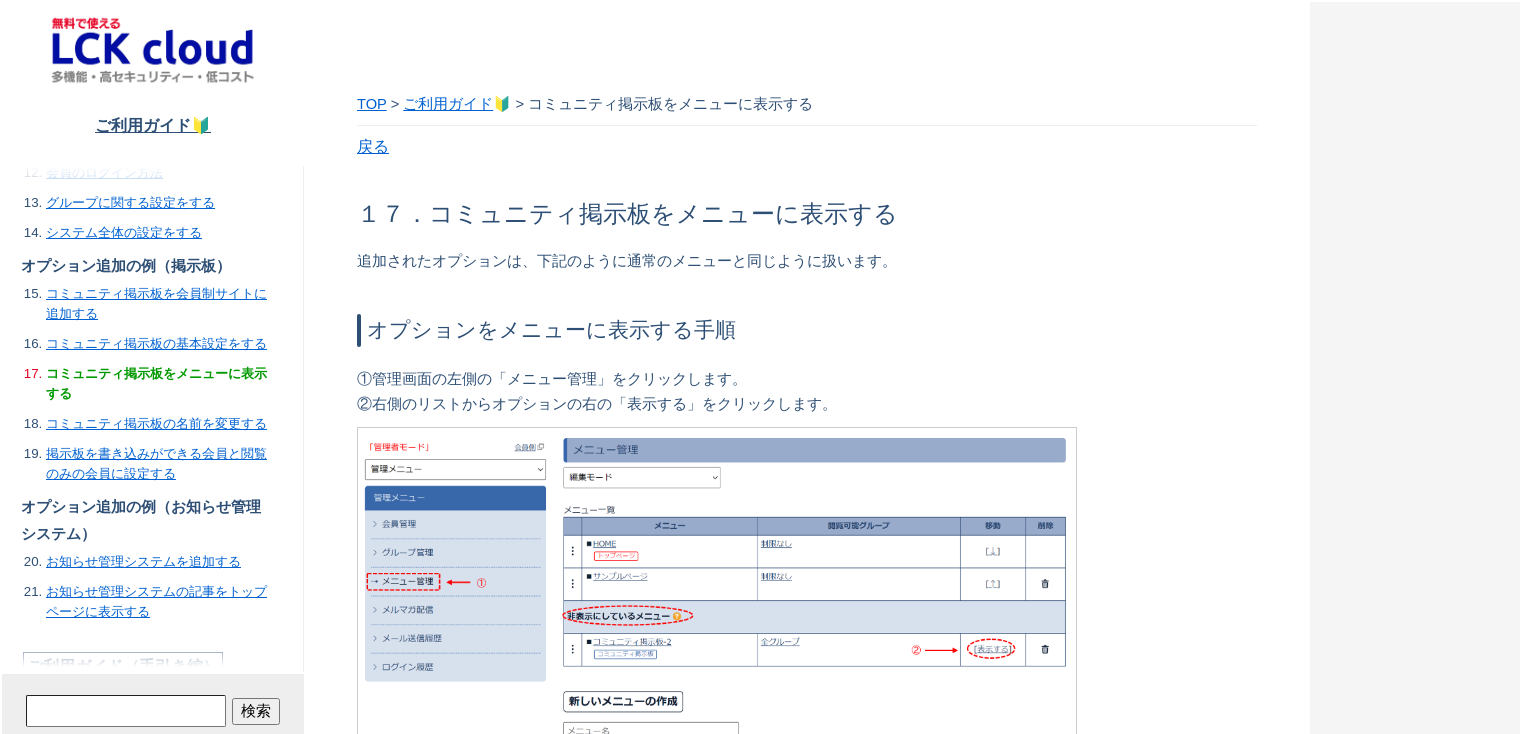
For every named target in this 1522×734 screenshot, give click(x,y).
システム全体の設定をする (124, 232)
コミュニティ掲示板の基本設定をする (156, 343)
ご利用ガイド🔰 (153, 125)
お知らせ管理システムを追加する (143, 561)
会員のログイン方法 (104, 172)
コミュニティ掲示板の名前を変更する (156, 423)
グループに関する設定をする (130, 202)
